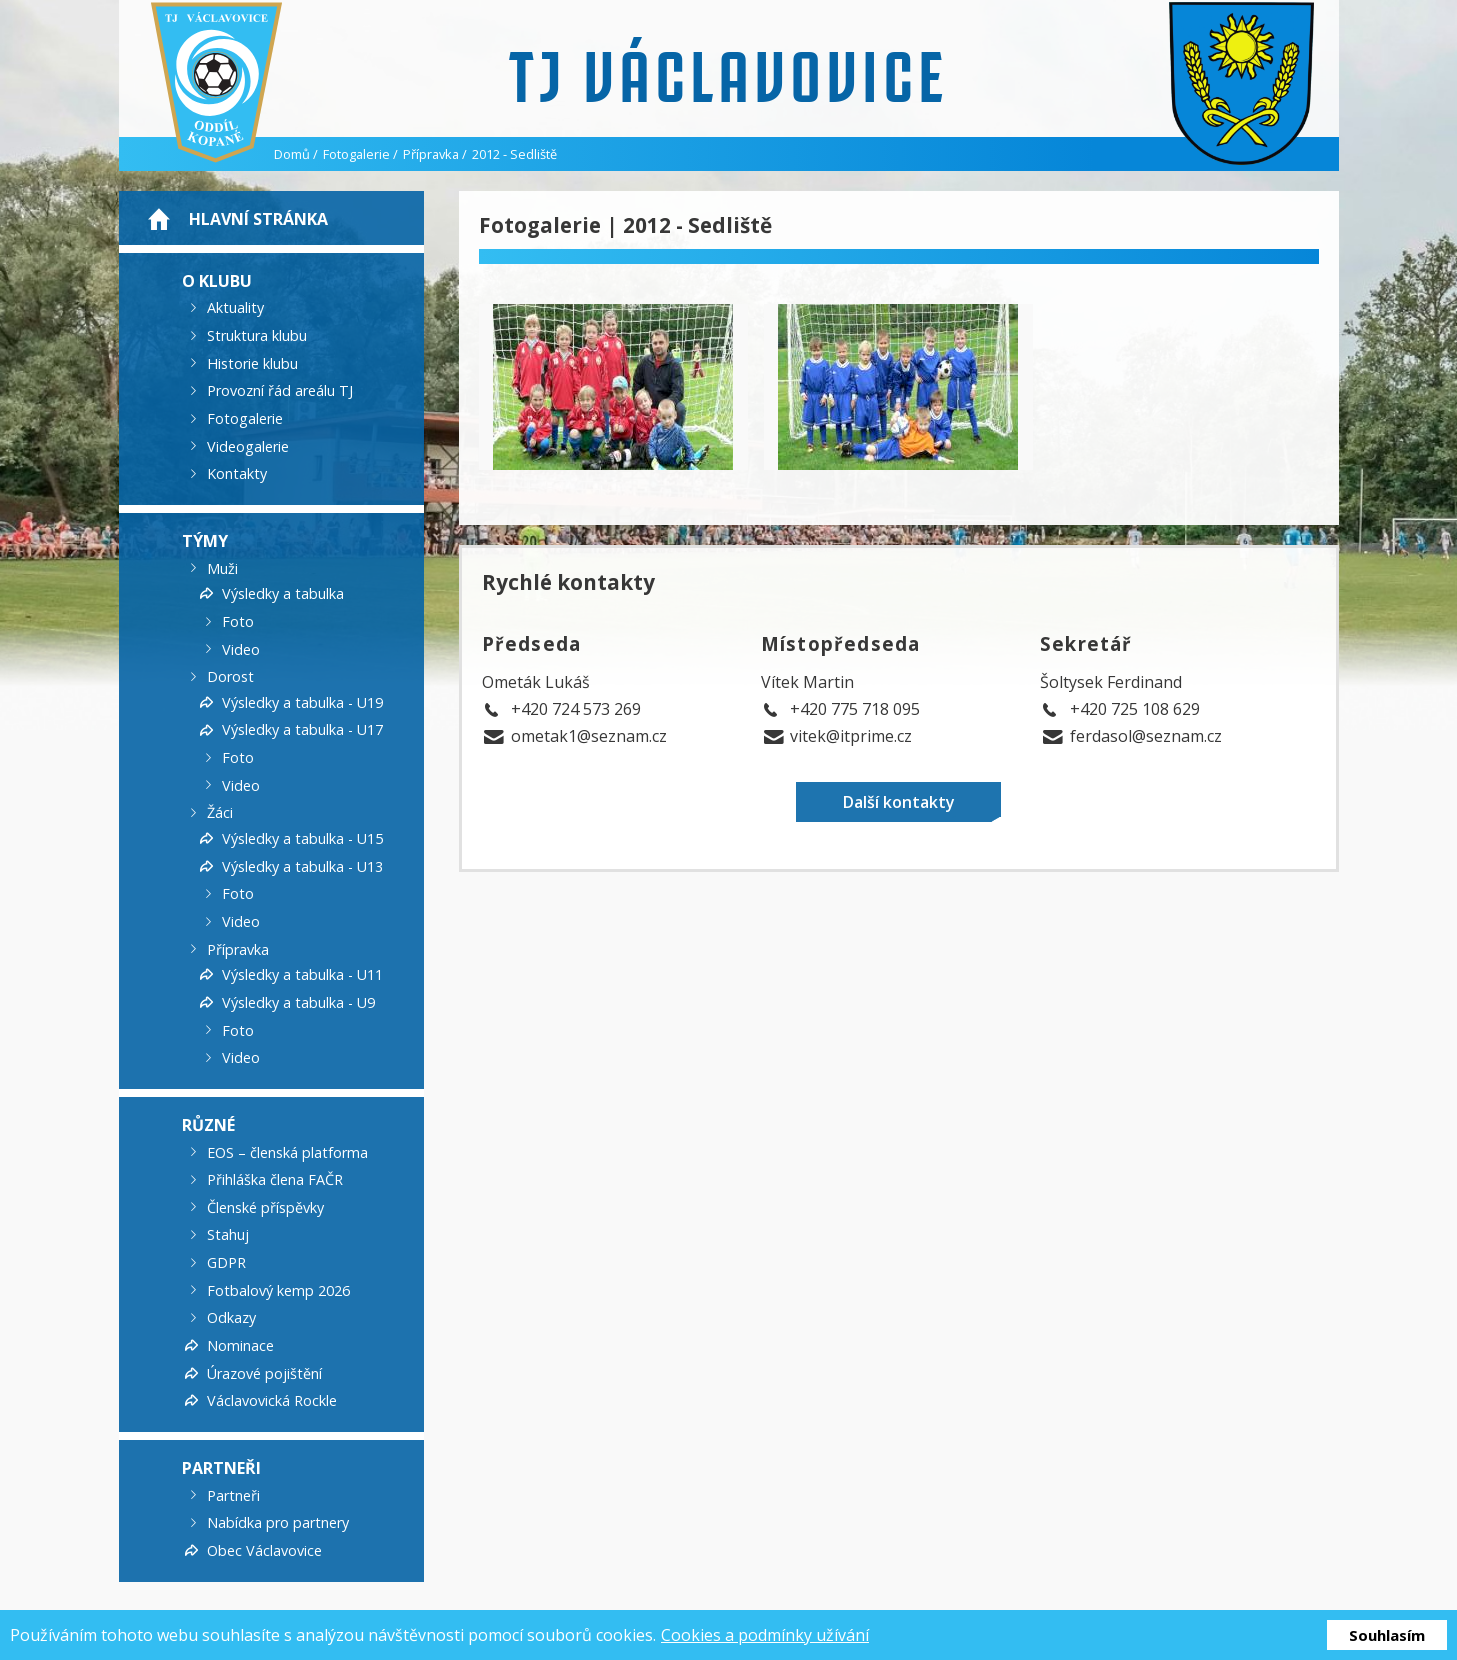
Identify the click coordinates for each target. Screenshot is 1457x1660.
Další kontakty (899, 802)
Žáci (220, 812)
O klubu (217, 280)
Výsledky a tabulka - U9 (298, 1002)
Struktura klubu (257, 335)
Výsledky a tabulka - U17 (302, 729)
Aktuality (235, 307)
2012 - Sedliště (514, 154)
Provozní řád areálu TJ (280, 390)
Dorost (230, 676)
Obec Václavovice (264, 1550)
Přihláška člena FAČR (275, 1179)
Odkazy (231, 1317)
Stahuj (228, 1234)
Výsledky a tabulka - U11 (302, 974)
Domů (292, 154)
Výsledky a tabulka (283, 593)
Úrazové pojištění (264, 1372)
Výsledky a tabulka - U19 (302, 701)
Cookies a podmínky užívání (765, 1635)
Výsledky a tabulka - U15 (302, 838)
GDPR (226, 1262)
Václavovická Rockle (272, 1400)
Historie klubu (252, 362)
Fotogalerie (356, 154)
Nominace (240, 1345)
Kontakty (237, 473)
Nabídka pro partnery (278, 1522)
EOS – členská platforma (287, 1151)
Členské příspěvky (265, 1206)
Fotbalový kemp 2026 (278, 1289)
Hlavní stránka (258, 219)
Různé (208, 1125)
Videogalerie (248, 445)
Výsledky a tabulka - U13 (302, 865)
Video (241, 648)
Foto (238, 621)
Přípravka (431, 154)
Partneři (221, 1468)
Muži (222, 567)
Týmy (205, 541)
